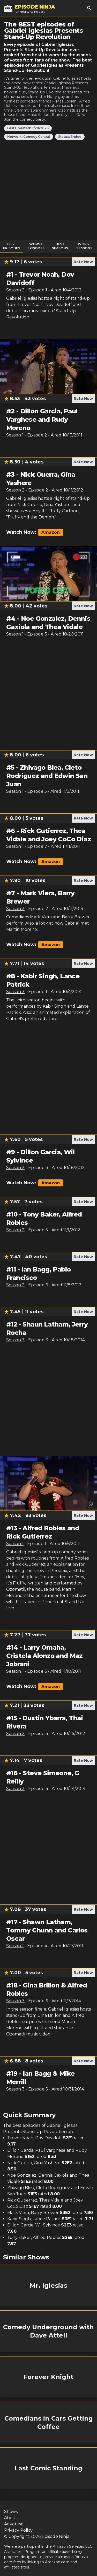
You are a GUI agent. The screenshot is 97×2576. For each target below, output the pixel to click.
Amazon (50, 532)
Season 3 (15, 908)
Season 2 (15, 290)
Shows (11, 2511)
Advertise (14, 2524)
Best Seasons (60, 246)
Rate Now (83, 261)
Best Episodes (11, 246)
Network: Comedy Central (28, 137)
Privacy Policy (18, 2530)
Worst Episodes (35, 246)
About (10, 2517)
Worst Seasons (84, 246)
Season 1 (15, 435)
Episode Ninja (55, 2536)
